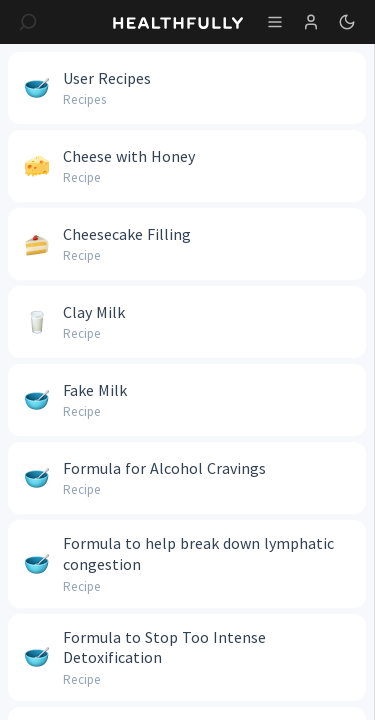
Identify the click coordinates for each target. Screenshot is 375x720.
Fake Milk (95, 390)
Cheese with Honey (129, 156)
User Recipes (107, 78)
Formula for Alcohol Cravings (164, 468)
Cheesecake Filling (127, 234)
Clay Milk (94, 312)
